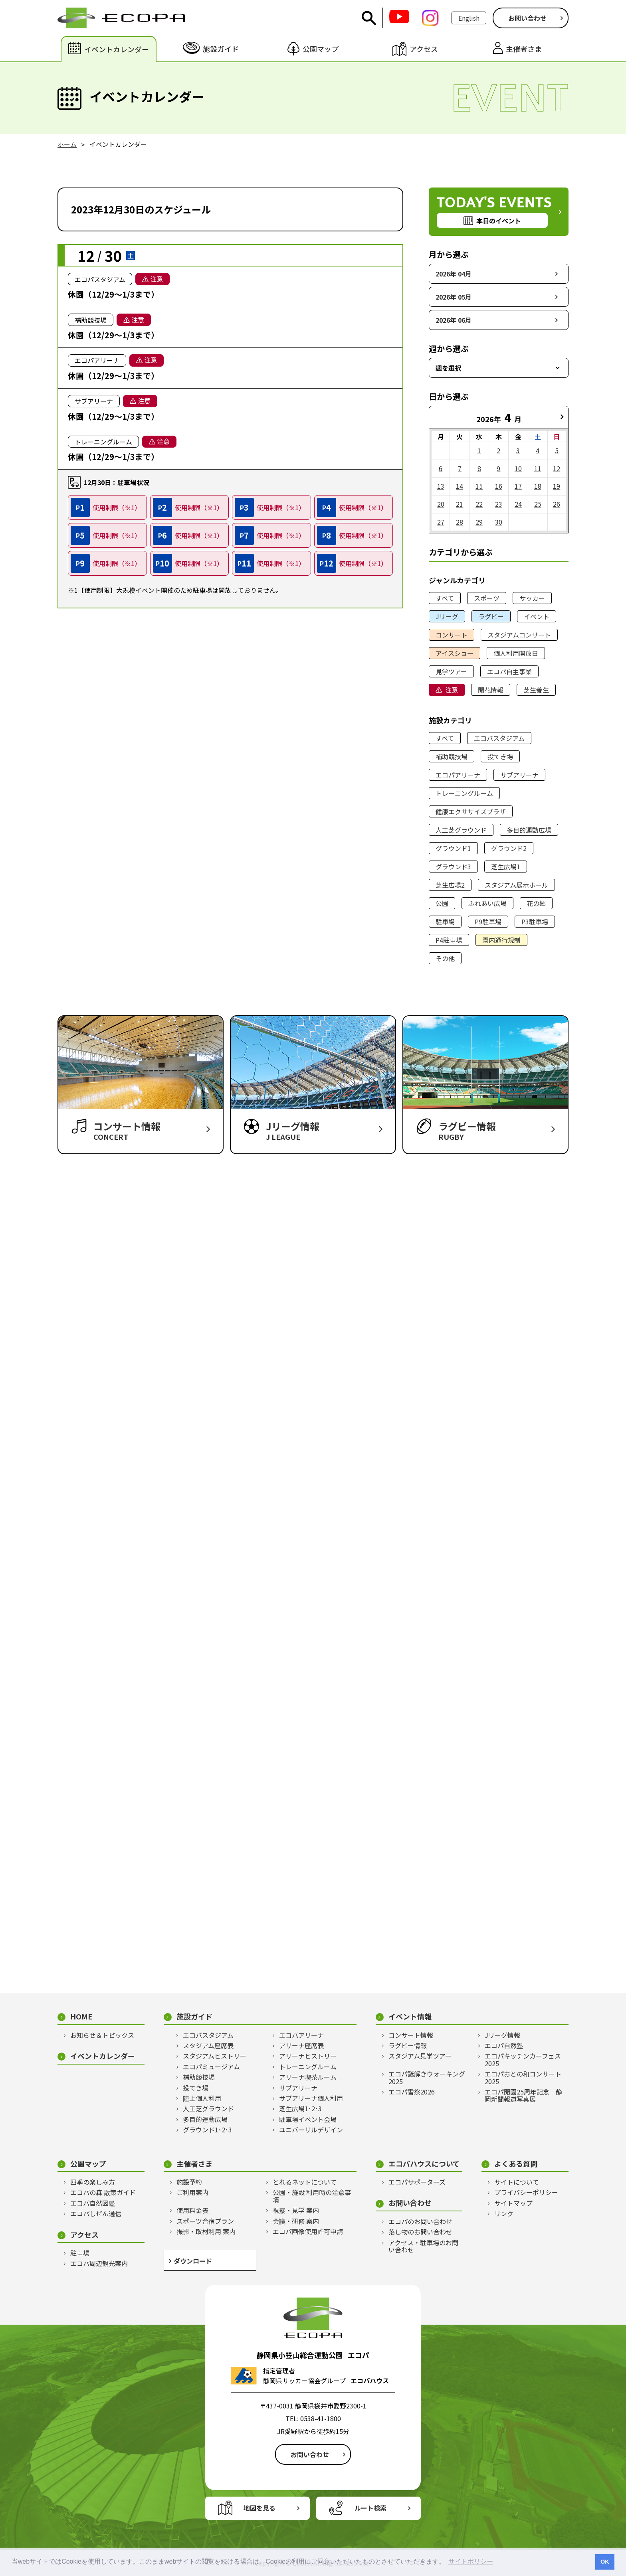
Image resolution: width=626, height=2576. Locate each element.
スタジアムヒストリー (214, 2055)
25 (537, 504)
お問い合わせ (527, 18)
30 (498, 522)
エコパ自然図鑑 (92, 2203)
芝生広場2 (450, 885)
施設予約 (189, 2181)
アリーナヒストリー (308, 2055)
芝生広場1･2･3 (300, 2108)
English (468, 18)
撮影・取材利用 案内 (206, 2231)
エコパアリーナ (458, 775)
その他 (445, 958)
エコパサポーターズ (417, 2181)
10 (518, 468)
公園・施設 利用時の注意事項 (312, 2196)
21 (459, 504)
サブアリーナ (519, 775)
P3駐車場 (534, 921)
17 (518, 486)
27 (440, 522)
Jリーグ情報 (502, 2035)
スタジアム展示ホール (516, 885)
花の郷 (536, 903)
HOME (81, 2016)
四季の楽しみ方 (92, 2181)
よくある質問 (515, 2163)
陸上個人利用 (202, 2098)
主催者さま (194, 2163)
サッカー (532, 598)
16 (498, 486)
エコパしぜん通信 (95, 2213)
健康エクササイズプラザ (471, 811)
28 (459, 522)
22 (479, 504)
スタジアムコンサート (519, 635)
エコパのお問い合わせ (420, 2221)
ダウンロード (193, 2261)
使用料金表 (192, 2210)
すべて (445, 598)
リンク (503, 2213)
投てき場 (500, 756)
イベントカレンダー (102, 2056)
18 (537, 486)
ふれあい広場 (487, 903)
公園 (442, 903)
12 (556, 468)
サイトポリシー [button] (470, 2561)
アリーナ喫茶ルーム (308, 2077)
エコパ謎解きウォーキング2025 (426, 2077)
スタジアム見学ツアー (420, 2055)
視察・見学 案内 (296, 2210)
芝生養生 (536, 690)
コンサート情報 (410, 2035)
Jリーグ (447, 616)
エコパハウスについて (424, 2163)
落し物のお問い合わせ (420, 2231)
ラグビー (491, 616)
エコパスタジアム (499, 738)
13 (440, 486)
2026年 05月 (453, 297)
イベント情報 (410, 2016)
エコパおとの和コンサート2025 (523, 2077)
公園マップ (88, 2163)
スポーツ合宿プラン (205, 2221)
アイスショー (454, 653)
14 (459, 486)
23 (498, 504)
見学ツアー (451, 671)
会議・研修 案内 (296, 2221)
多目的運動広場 (529, 830)
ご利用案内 (192, 2192)
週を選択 (448, 368)
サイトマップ (513, 2203)
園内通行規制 (501, 940)
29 (479, 522)
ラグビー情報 (407, 2045)
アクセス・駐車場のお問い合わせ (423, 2246)
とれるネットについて (305, 2181)
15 (479, 486)
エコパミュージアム (211, 2066)
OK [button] (604, 2561)
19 (556, 486)
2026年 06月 (453, 320)
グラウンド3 (453, 866)
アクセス (84, 2234)
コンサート (452, 635)
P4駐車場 (449, 940)
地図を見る (259, 2508)
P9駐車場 (488, 921)
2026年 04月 (453, 273)
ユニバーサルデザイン (311, 2129)
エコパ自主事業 (509, 671)
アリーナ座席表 (301, 2045)
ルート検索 (370, 2508)
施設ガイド (194, 2016)
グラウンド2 (509, 848)
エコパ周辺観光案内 (99, 2263)
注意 (451, 690)
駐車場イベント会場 (308, 2119)
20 (440, 504)
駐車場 (445, 921)
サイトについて (516, 2181)
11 (537, 468)
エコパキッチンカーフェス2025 (523, 2059)
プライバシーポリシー (526, 2192)
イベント (536, 616)
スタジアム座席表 (208, 2045)
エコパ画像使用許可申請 (308, 2231)
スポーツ (486, 598)
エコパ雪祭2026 (411, 2091)
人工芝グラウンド (461, 830)
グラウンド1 (453, 848)
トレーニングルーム (464, 793)
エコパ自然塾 (504, 2045)
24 (518, 504)
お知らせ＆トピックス (102, 2035)
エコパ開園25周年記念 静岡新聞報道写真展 (523, 2095)
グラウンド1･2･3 (207, 2129)
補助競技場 (452, 756)
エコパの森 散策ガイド (103, 2192)
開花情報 (490, 690)
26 (556, 504)
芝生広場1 (505, 866)
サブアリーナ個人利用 (311, 2098)
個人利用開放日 (515, 653)
